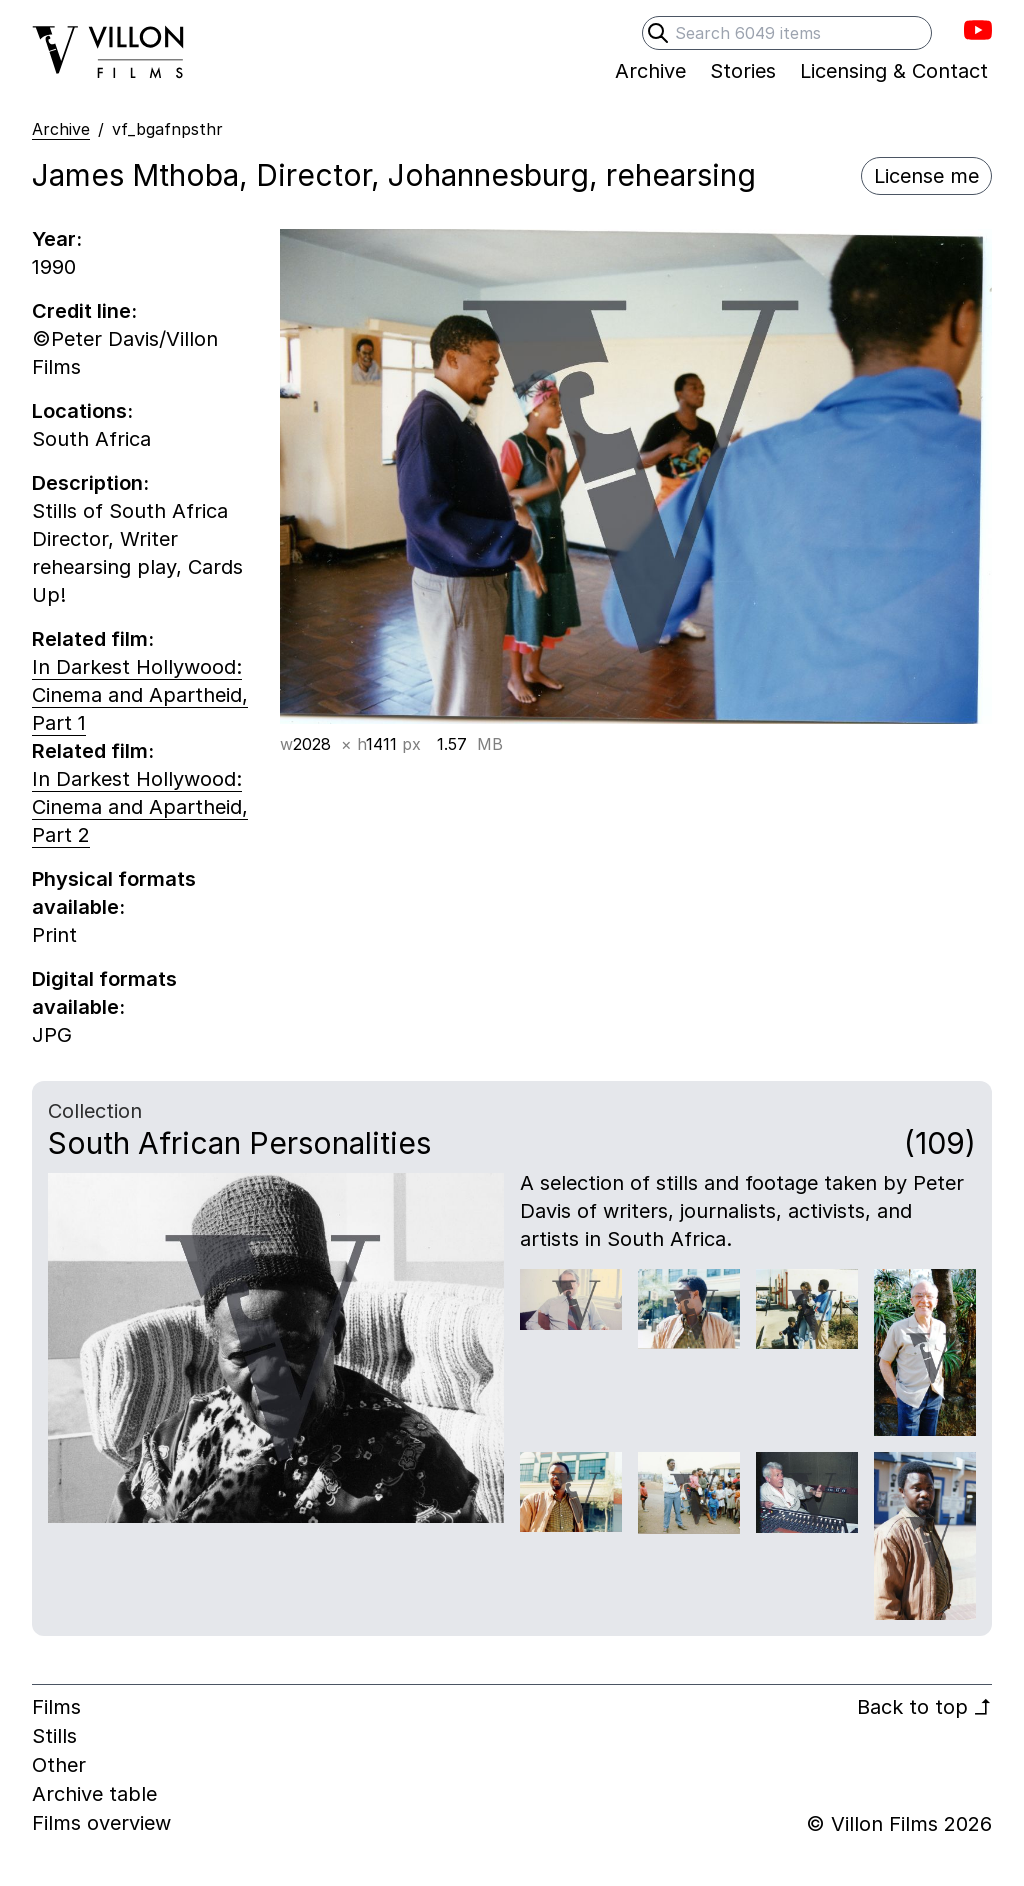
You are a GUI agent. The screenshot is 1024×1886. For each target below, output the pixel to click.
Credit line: (84, 311)
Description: (90, 483)
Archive (61, 129)
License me (926, 176)
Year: (57, 239)
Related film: (93, 639)
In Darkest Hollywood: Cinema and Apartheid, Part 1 (140, 695)
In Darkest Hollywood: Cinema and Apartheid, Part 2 (140, 807)
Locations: (82, 411)
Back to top (924, 1707)
